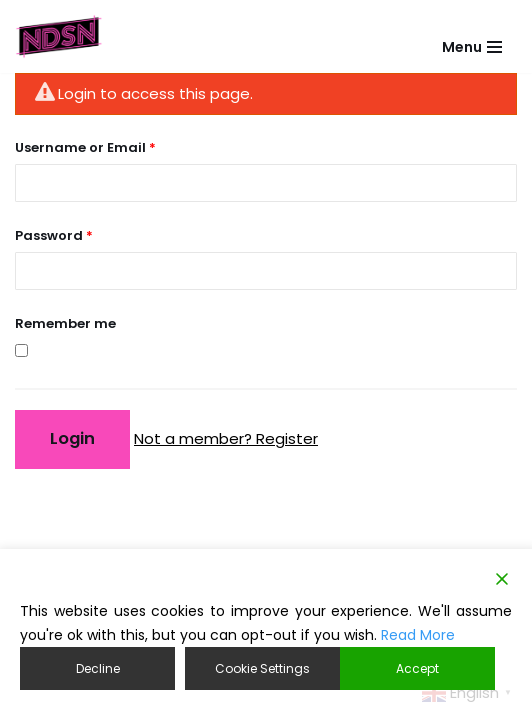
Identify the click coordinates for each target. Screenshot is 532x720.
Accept (417, 668)
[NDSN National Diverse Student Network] (59, 36)
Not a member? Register (226, 438)
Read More (418, 635)
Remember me (65, 323)
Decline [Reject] (98, 668)
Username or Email (85, 147)
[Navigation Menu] (472, 37)
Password (54, 235)
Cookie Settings (262, 668)
